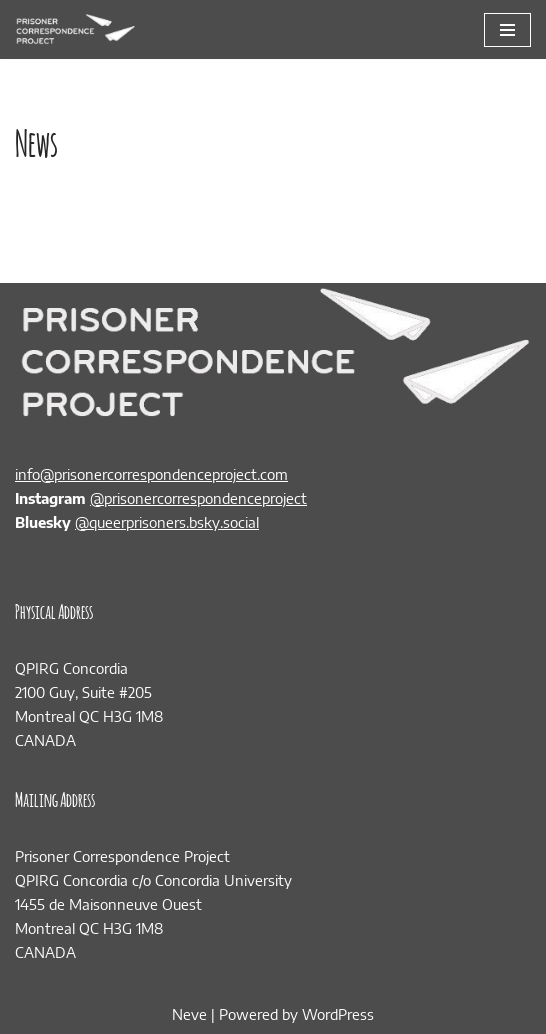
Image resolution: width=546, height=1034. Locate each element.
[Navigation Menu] (507, 30)
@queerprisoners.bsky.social (167, 522)
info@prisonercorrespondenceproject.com (151, 474)
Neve (189, 1014)
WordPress (338, 1014)
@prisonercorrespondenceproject (198, 498)
